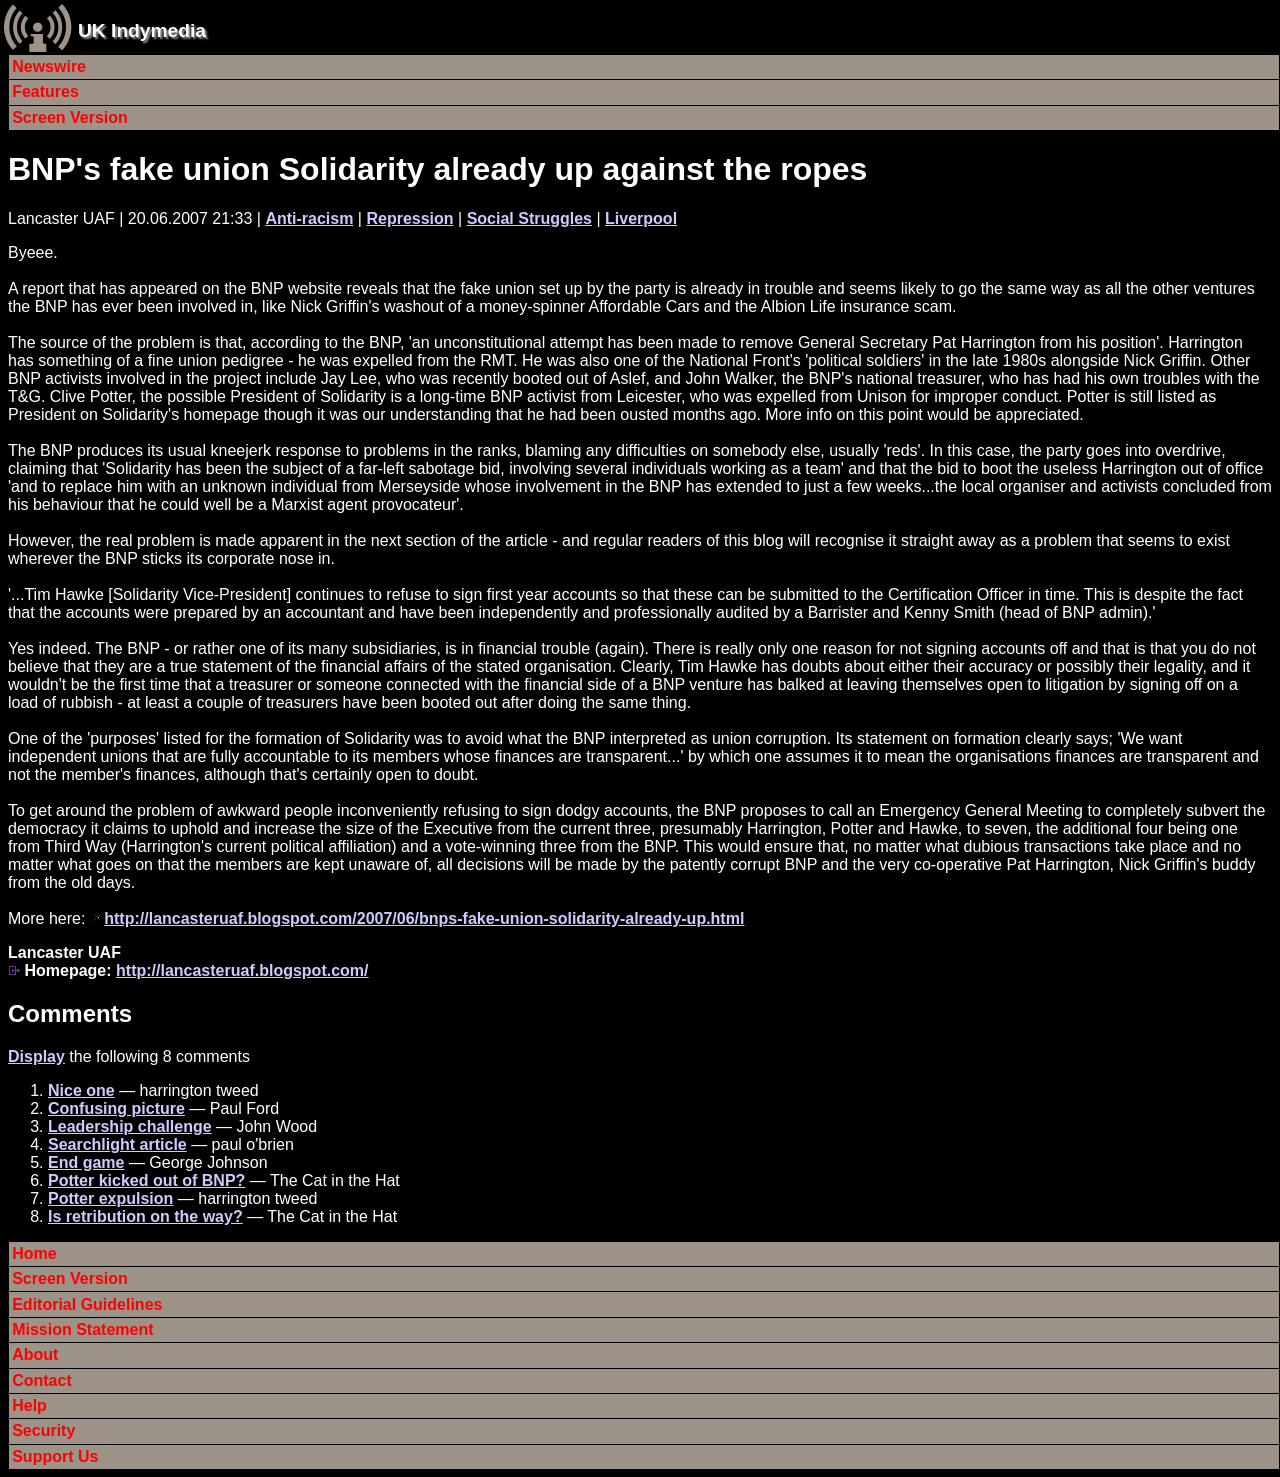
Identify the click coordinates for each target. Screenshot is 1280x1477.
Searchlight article (117, 1144)
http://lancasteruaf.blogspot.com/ (242, 970)
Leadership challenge (130, 1126)
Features (45, 91)
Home (34, 1253)
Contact (42, 1380)
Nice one (81, 1090)
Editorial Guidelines (87, 1304)
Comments (70, 1013)
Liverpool (641, 218)
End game (86, 1162)
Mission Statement (82, 1329)
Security (43, 1430)
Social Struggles (529, 218)
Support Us (55, 1456)
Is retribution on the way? (145, 1216)
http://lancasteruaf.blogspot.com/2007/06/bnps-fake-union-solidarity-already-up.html (424, 918)
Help (29, 1405)
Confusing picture (116, 1108)
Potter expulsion (110, 1198)
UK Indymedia (142, 30)
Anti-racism (309, 218)
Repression (409, 218)
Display (36, 1056)
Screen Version (70, 117)
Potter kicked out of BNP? (146, 1180)
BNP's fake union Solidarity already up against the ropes (437, 169)
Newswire (49, 66)
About (35, 1354)
